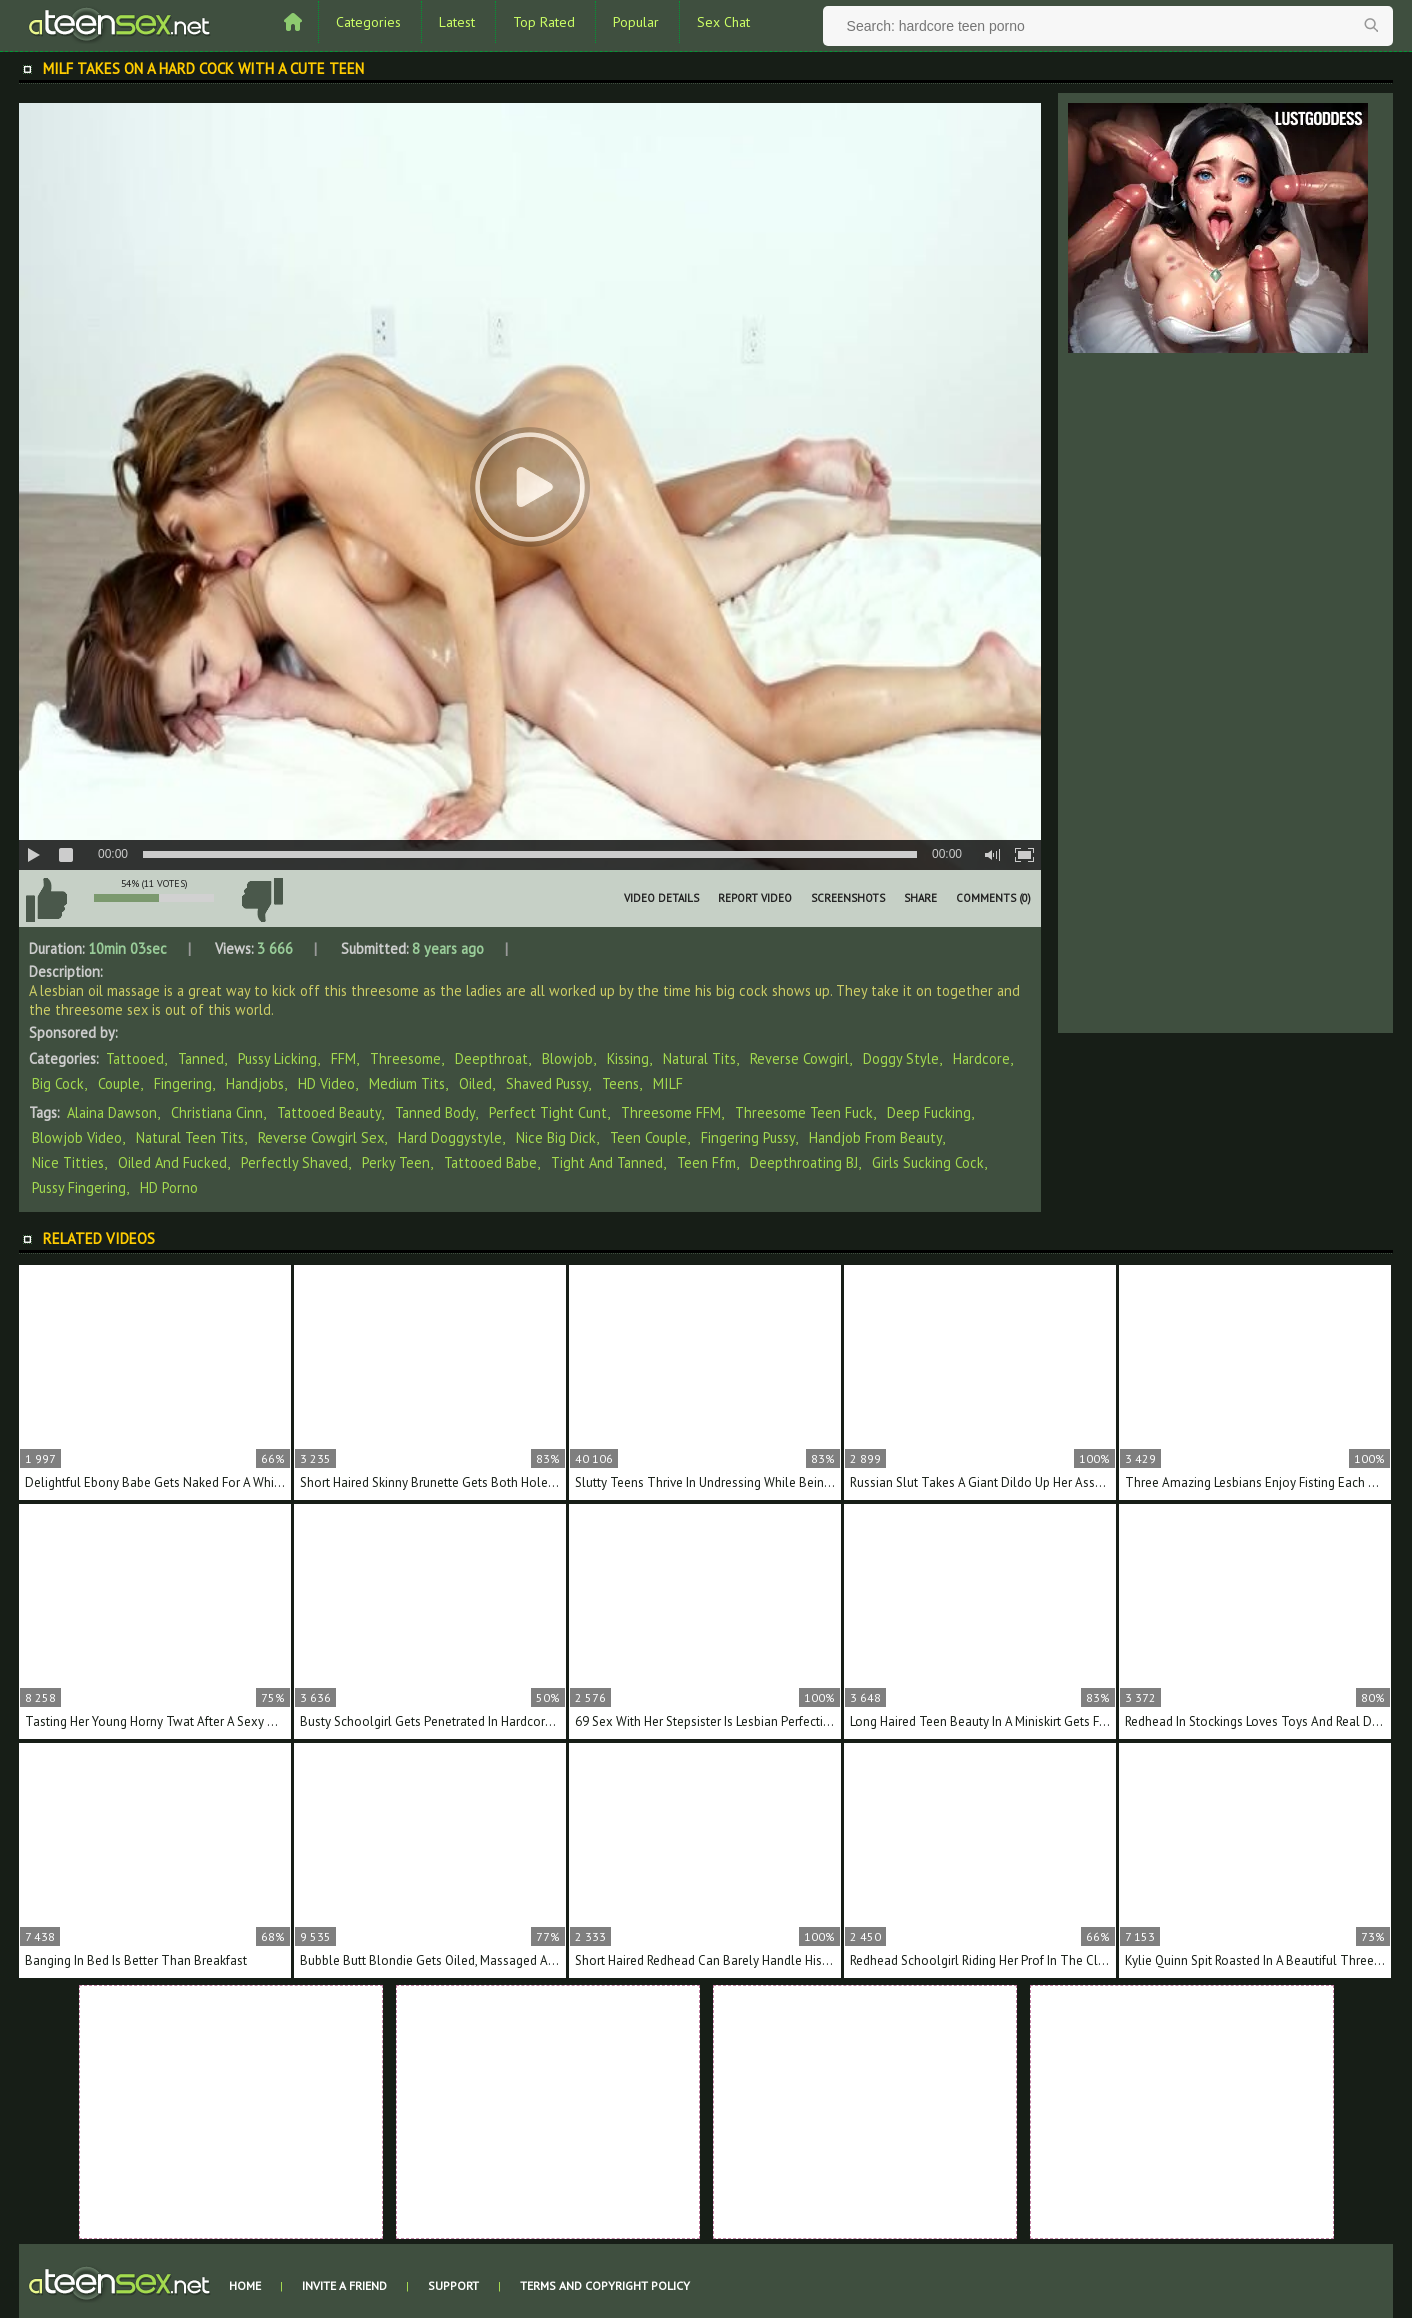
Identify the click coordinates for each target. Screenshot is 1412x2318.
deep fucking (929, 1112)
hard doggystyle (450, 1137)
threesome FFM (671, 1112)
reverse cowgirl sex (321, 1137)
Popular (636, 22)
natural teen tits (190, 1137)
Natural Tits (699, 1058)
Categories (368, 22)
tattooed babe (490, 1162)
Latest (457, 22)
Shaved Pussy (547, 1083)
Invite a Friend (344, 2285)
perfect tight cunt (548, 1112)
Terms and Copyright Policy (605, 2285)
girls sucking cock (928, 1162)
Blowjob (567, 1058)
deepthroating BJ (804, 1162)
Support (453, 2285)
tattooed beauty (329, 1112)
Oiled (475, 1083)
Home (245, 2285)
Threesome (405, 1058)
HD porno (169, 1187)
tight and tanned (607, 1162)
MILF (668, 1083)
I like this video (46, 900)
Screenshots (848, 898)
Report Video (755, 898)
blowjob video (77, 1137)
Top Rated (544, 22)
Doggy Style (901, 1058)
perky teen (396, 1162)
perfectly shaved (294, 1162)
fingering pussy (748, 1137)
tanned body (435, 1112)
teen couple (648, 1137)
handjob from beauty (875, 1137)
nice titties (68, 1162)
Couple (119, 1083)
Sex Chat (723, 22)
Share (920, 898)
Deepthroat (491, 1058)
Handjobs (255, 1083)
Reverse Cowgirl (799, 1058)
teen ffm (706, 1162)
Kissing (628, 1058)
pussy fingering (79, 1187)
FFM (343, 1058)
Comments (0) (993, 898)
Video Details (661, 898)
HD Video (326, 1083)
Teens (620, 1083)
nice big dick (556, 1137)
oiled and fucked (172, 1162)
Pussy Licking (277, 1058)
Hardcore (981, 1058)
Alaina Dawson (112, 1112)
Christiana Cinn (217, 1112)
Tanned (201, 1058)
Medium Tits (407, 1083)
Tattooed (135, 1058)
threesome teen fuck (804, 1112)
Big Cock (58, 1083)
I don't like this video (262, 900)
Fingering (183, 1083)
